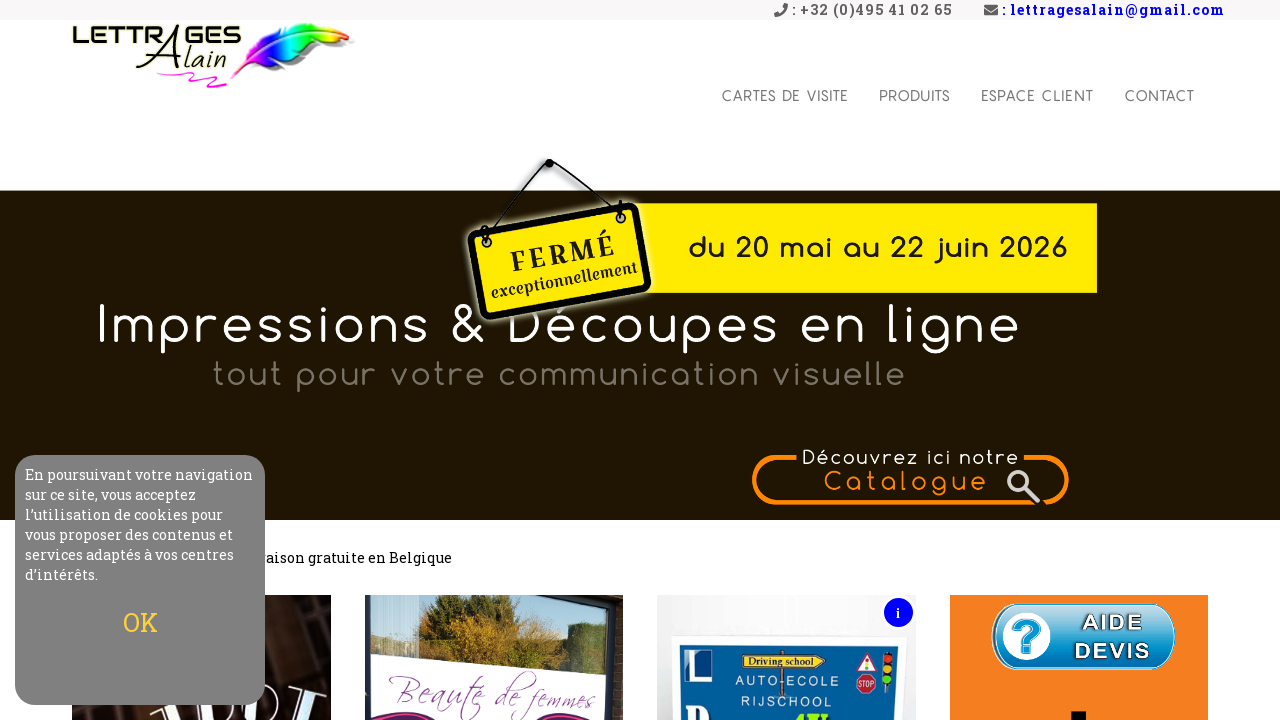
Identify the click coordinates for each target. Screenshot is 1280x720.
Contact (1159, 95)
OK (140, 622)
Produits (915, 95)
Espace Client (1037, 95)
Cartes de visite (785, 95)
